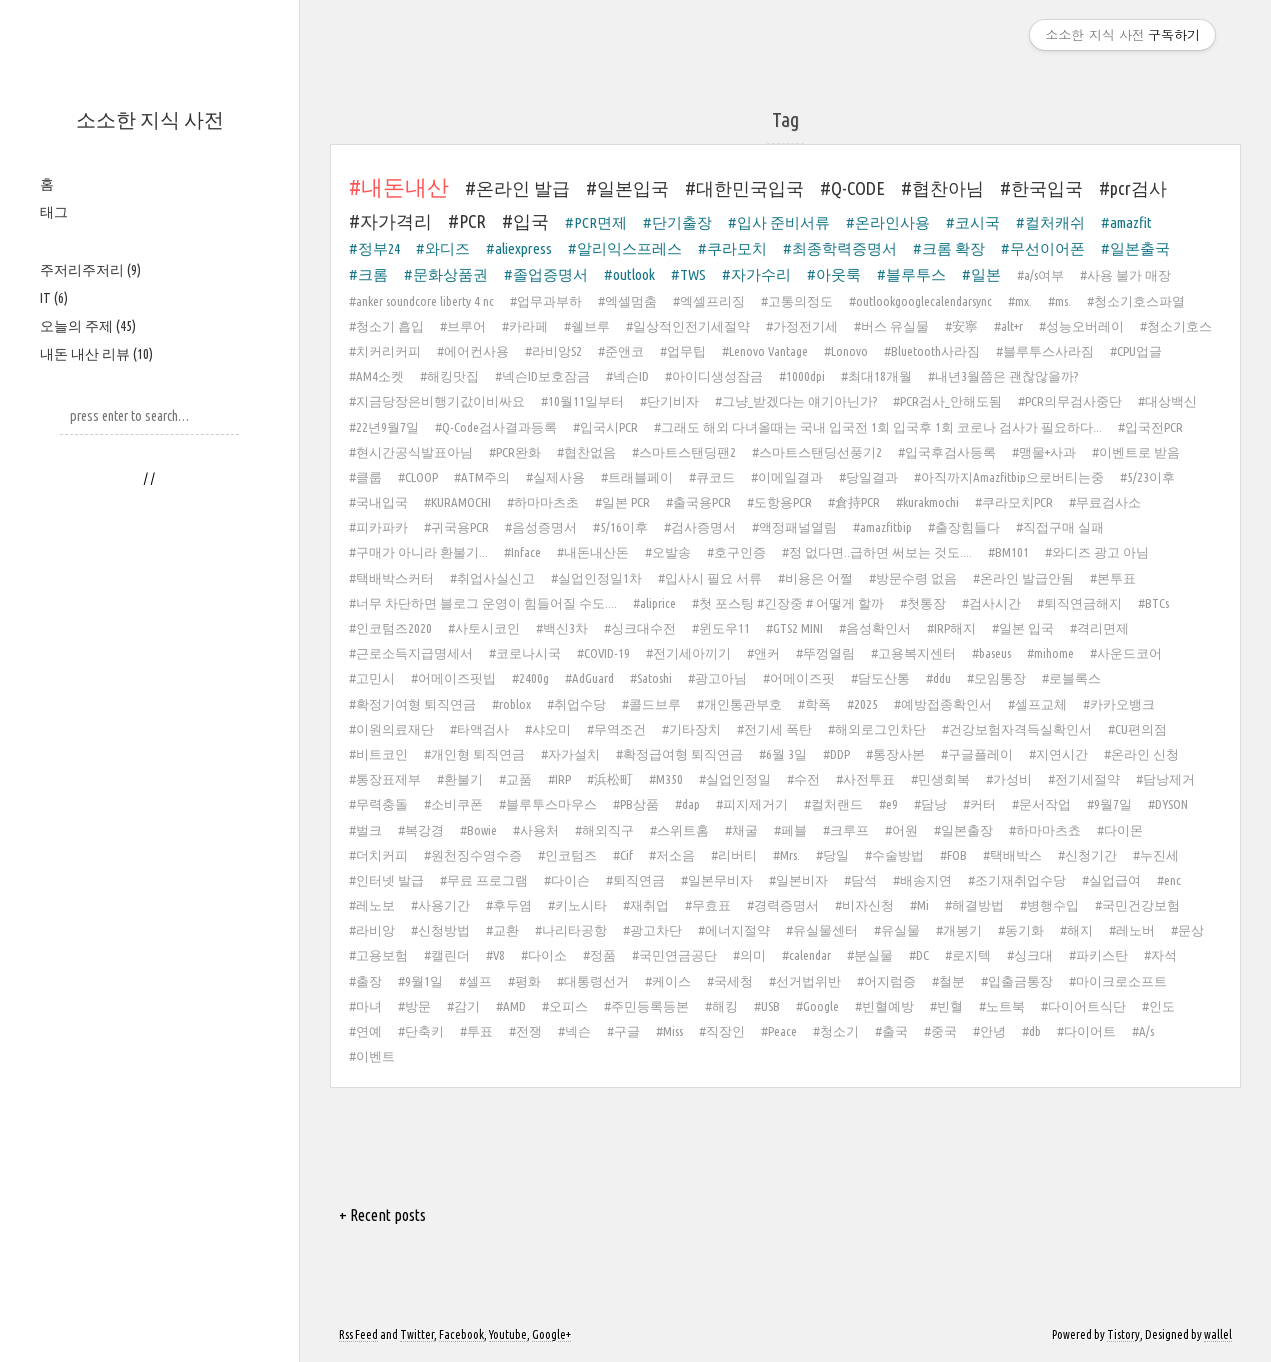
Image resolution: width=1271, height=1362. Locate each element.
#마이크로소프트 (1118, 981)
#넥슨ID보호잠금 (542, 376)
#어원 (901, 830)
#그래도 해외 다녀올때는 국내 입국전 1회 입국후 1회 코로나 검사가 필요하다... (878, 427)
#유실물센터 (822, 930)
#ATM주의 (482, 477)
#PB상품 (636, 804)
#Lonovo (846, 351)
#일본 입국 (1023, 628)
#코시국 (973, 222)
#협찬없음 (586, 452)
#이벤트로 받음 (1136, 452)
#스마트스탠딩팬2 (684, 452)
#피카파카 (378, 527)
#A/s (1143, 1031)
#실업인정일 (735, 779)
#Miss (669, 1031)
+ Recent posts (382, 1215)
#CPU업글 (1136, 351)
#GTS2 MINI (794, 628)
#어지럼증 (886, 981)
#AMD (511, 1006)
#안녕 (989, 1031)
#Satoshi (651, 678)
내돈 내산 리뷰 (96, 354)
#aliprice (654, 603)
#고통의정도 (797, 301)
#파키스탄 (1098, 955)
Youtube (508, 1334)
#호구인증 (736, 552)
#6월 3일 (783, 754)
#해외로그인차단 (877, 729)
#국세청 (730, 981)
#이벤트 (372, 1056)
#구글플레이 (977, 754)
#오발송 (668, 552)
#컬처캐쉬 (1050, 222)
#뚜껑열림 (825, 653)
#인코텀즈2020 (390, 628)
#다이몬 (1120, 830)
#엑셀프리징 (709, 301)
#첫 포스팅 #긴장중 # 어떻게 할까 (788, 603)
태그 (54, 212)
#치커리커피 (385, 351)
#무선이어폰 (1043, 248)
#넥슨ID (627, 376)
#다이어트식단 (1083, 1006)
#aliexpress (519, 248)
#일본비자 (798, 880)
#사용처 (536, 830)
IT (54, 298)
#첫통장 (923, 603)
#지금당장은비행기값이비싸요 (437, 401)
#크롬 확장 (949, 248)
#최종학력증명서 (840, 248)
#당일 (832, 855)
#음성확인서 (875, 628)
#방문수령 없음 (913, 578)
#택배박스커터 (391, 578)
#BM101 (1008, 552)
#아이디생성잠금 (714, 376)
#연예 (365, 1031)
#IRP (559, 779)
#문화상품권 (446, 274)
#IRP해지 (951, 628)
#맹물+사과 (1044, 452)
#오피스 (565, 1006)
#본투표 (1113, 578)
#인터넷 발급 (386, 880)
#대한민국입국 (744, 188)
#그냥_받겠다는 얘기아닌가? (796, 401)
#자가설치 (570, 754)
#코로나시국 (525, 653)
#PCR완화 (515, 452)
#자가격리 (390, 221)
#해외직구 (604, 830)
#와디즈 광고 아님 (1097, 552)
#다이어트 (1086, 1031)
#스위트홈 (679, 830)
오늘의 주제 (88, 326)
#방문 (414, 1006)
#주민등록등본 (646, 1006)
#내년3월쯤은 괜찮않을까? (1003, 376)
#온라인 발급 (517, 188)
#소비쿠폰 (453, 804)
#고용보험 (378, 955)
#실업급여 (1111, 880)
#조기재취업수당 (1017, 880)
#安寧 (961, 326)
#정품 (599, 955)
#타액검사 (479, 729)
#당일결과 (868, 477)
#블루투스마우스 (548, 804)
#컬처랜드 (833, 804)
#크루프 (846, 830)
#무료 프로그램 (484, 880)
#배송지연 (922, 880)
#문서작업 (1041, 804)
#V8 (495, 955)
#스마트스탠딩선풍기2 (817, 452)
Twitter (417, 1334)
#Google (817, 1006)
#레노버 (1132, 930)
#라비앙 (372, 930)
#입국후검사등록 (947, 452)
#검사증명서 (700, 527)
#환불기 (460, 779)
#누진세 (1156, 855)
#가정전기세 (802, 326)
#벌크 (365, 830)
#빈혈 (946, 1006)
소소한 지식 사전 (150, 119)
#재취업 (646, 905)
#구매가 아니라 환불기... (418, 552)
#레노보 (372, 905)
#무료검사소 (1105, 502)
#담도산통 (880, 678)
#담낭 (930, 804)
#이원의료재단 (391, 729)
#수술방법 (894, 855)
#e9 (888, 804)
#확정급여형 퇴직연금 (679, 754)
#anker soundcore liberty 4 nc (421, 301)
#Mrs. (786, 855)
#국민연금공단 (674, 955)
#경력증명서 (783, 905)
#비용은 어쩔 (815, 578)
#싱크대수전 (640, 628)
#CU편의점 (1137, 729)
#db (1031, 1031)
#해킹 (721, 1006)
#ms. (1059, 301)
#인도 (1158, 1006)
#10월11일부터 (582, 401)
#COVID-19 (603, 653)
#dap (687, 804)
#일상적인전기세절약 (688, 326)
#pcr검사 (1133, 188)
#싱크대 (1030, 955)
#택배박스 (1012, 855)
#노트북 (1002, 1006)
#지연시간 (1058, 754)
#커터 (979, 804)
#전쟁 (525, 1031)
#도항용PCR (779, 502)
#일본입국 (627, 188)
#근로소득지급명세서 (411, 653)
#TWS (688, 274)
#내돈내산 (399, 186)
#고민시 (372, 678)
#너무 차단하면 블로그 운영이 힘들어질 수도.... (483, 603)
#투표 (476, 1031)
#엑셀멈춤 (627, 301)
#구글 (623, 1031)
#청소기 (836, 1031)
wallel (1218, 1334)
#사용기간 (440, 905)
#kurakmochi (927, 502)
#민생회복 (940, 779)
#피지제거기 (752, 804)
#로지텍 (968, 955)
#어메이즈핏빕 (453, 678)
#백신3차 (562, 628)
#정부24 (374, 248)
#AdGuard (589, 678)
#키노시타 (577, 905)
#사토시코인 (484, 628)
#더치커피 (378, 855)
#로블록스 (1071, 678)
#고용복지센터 (913, 653)
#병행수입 (1049, 905)
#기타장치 (691, 729)
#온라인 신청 (1141, 754)
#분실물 (870, 955)
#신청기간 (1087, 855)
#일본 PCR (622, 502)
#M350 (666, 779)
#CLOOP (418, 477)
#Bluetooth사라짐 (932, 351)
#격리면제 (1099, 628)
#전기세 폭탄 (774, 729)
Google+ (551, 1334)
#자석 (1160, 955)
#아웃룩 (834, 274)
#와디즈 (443, 248)
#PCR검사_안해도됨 (947, 401)
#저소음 (672, 855)
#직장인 (722, 1031)
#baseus (991, 653)
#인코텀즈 (567, 855)
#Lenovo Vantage (765, 351)
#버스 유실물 (891, 326)
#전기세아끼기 (688, 653)
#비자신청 (864, 905)
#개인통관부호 (739, 704)
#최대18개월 (876, 376)
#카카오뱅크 (1119, 704)
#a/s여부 (1040, 275)
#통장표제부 (385, 779)
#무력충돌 (378, 804)
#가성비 (1009, 779)
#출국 (891, 1031)
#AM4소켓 (376, 376)
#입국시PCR (605, 427)
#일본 (981, 274)
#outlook (629, 274)
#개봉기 (959, 930)
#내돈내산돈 (593, 552)
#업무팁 (683, 351)
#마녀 (365, 1006)
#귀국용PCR (456, 527)
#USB (767, 1006)
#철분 (948, 981)
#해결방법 (974, 905)
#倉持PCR (854, 502)
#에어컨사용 (473, 351)
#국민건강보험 (1137, 905)
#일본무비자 (717, 880)
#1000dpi (802, 376)
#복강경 (421, 830)
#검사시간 (991, 603)
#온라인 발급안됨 (1023, 578)
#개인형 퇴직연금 (474, 754)
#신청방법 (440, 930)
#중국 (940, 1031)
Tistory (1123, 1334)
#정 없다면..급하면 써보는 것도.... (877, 552)
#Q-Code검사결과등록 (496, 427)
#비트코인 (378, 754)
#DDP (836, 754)
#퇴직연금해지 (1079, 603)
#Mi (919, 905)
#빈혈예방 (884, 1006)
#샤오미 (548, 729)
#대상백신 (1167, 401)
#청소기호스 (1176, 326)
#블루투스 (911, 274)
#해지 (1076, 930)
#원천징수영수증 (473, 855)
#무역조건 (616, 729)
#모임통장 (996, 678)
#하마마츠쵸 (1045, 830)
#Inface (522, 552)
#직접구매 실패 (1060, 527)
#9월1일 (420, 981)
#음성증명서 (541, 527)
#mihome (1050, 653)
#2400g (530, 678)
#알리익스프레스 (625, 248)
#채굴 (741, 830)
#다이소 (544, 955)
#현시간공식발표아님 (411, 452)
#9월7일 (1109, 804)
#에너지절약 (734, 930)
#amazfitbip (882, 527)
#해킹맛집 (449, 376)
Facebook (461, 1334)
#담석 (860, 880)
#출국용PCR (698, 502)
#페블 (790, 830)
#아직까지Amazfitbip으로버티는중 (1009, 477)
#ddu (938, 678)
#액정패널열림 (794, 527)
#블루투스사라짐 (1045, 351)
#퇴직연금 (635, 880)
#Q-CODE (852, 188)
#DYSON (1168, 804)
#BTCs (1153, 603)
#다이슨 (567, 880)
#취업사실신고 (492, 578)
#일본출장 (963, 830)
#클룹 (365, 477)
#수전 (803, 779)
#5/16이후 (620, 527)
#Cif (623, 855)
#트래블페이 (637, 477)
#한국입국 (1041, 188)
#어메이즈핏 (799, 678)
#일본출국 (1135, 248)
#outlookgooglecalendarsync (920, 301)
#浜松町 (610, 779)
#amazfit (1126, 222)
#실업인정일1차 (596, 578)
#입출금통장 (1017, 981)
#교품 (515, 779)
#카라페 (525, 326)
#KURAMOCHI (457, 502)
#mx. (1020, 301)
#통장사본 (895, 754)
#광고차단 (652, 930)
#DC (919, 955)
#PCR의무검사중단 (1070, 401)
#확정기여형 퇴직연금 (412, 704)
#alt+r (1008, 326)
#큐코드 (712, 477)
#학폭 (814, 704)
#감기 (463, 1006)
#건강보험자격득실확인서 (1017, 729)
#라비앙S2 (553, 351)
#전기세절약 (1084, 779)
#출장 (365, 981)
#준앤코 (621, 351)
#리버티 (734, 855)
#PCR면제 (596, 222)
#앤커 (763, 653)
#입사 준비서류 (779, 222)
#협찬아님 (942, 188)
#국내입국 (378, 502)
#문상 (1187, 930)
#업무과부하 (546, 301)
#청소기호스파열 (1136, 301)
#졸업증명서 (546, 274)
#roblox (511, 704)
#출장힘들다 (964, 527)
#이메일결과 (787, 477)
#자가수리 (756, 274)
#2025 (862, 704)
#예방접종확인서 (943, 704)
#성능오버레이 (1081, 326)
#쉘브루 (587, 326)
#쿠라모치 (732, 248)
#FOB (953, 855)
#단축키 (421, 1031)
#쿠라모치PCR (1014, 502)
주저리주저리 (90, 270)
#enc (1169, 880)
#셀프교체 (1037, 704)
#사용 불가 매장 (1125, 275)
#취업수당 (576, 704)
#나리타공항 (571, 930)
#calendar (806, 955)
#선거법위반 (805, 981)
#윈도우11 (721, 628)
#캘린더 (447, 955)
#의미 (749, 955)
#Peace (779, 1031)
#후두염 (509, 905)
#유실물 (897, 930)
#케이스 (668, 981)
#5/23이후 (1147, 477)
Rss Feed (358, 1334)
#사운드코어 (1126, 653)
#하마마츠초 (543, 502)
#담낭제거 (1165, 779)
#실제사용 (555, 477)
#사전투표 (865, 779)
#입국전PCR (1150, 427)
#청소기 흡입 (386, 326)
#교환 (502, 930)
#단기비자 (669, 401)
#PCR (467, 221)
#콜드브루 (651, 704)
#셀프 (475, 981)
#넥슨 (574, 1031)
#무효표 (708, 905)
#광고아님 (717, 678)
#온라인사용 (888, 222)
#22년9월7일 (384, 427)
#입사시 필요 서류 (710, 578)
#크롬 (368, 274)
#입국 (525, 221)
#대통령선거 (593, 981)
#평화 (524, 981)
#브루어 (463, 326)
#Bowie (478, 830)
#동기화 (1021, 930)
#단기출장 (677, 222)
